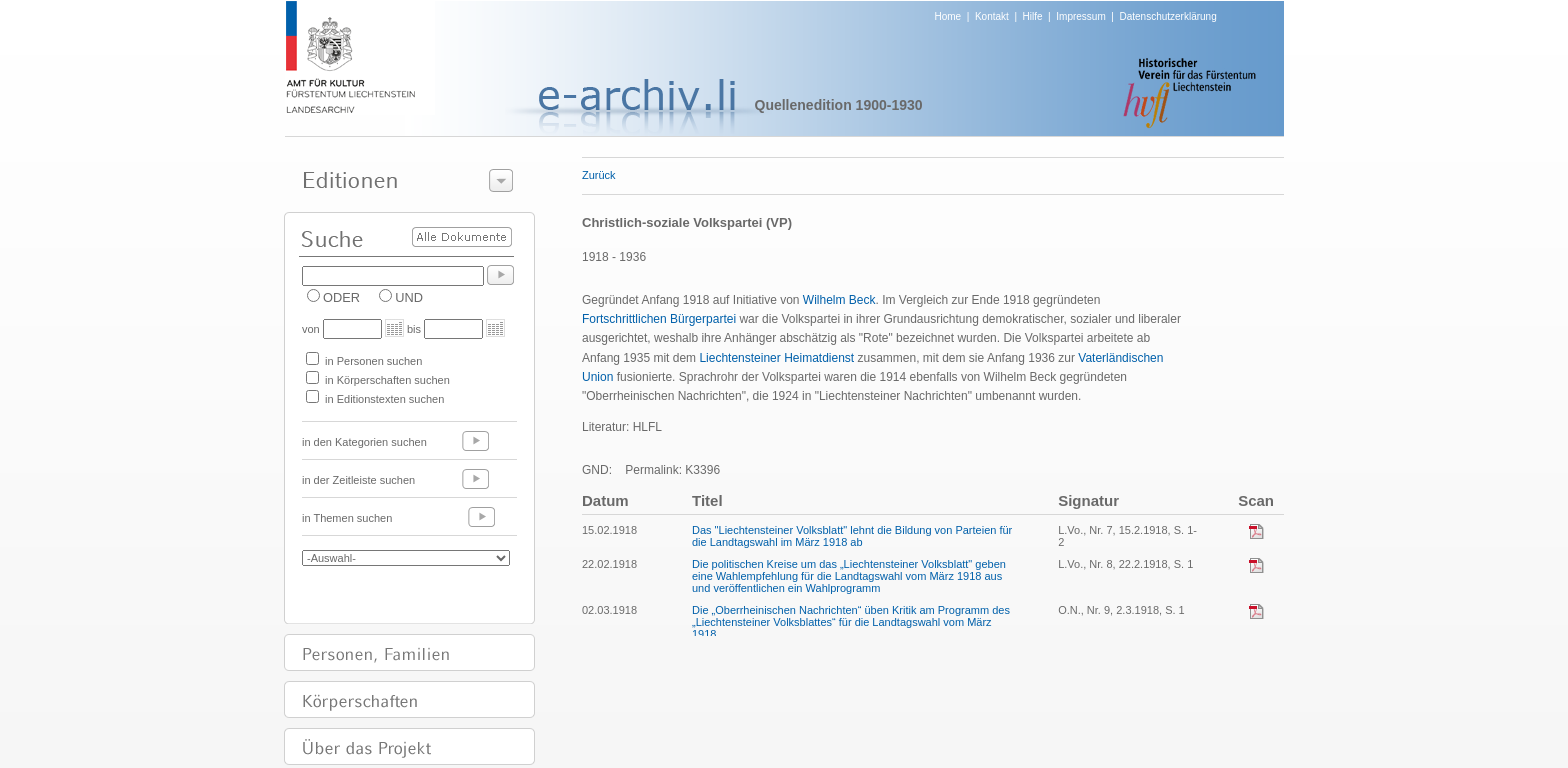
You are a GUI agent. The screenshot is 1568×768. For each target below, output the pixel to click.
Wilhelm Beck (839, 300)
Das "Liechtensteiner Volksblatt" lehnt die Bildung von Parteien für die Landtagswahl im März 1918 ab (852, 536)
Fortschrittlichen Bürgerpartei (659, 319)
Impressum (1080, 16)
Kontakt (992, 16)
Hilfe (1033, 16)
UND (409, 297)
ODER (341, 297)
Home (948, 16)
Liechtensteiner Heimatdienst (776, 358)
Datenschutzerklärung (1167, 16)
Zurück (599, 175)
